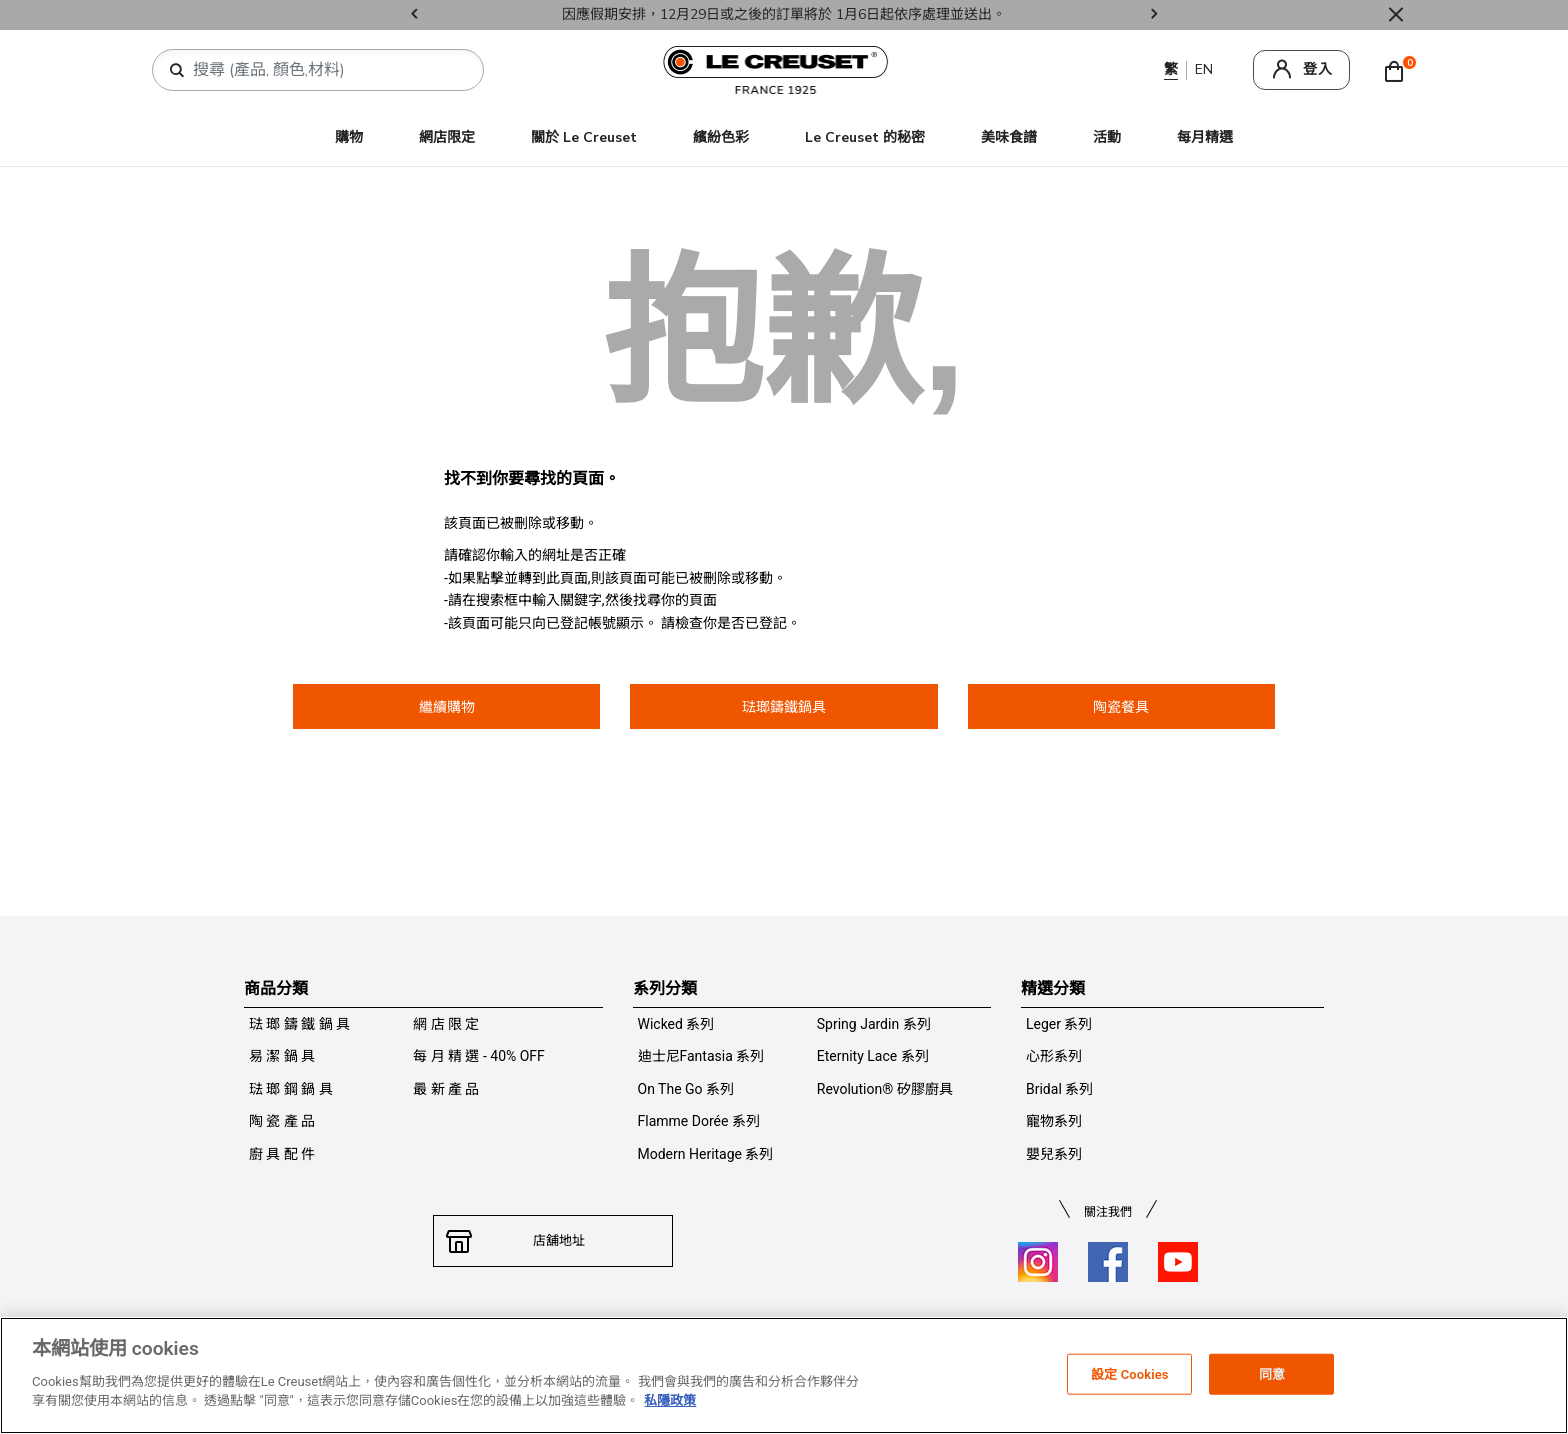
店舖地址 (553, 1241)
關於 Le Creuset (584, 137)
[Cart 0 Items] (1399, 70)
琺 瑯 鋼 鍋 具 (291, 1089)
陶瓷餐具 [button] (1121, 707)
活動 (1107, 137)
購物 (349, 137)
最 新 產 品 (446, 1089)
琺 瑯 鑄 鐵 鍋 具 (299, 1024)
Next (1154, 15)
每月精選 (1205, 137)
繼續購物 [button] (447, 707)
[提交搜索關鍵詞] (177, 71)
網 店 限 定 (446, 1024)
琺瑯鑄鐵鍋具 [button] (784, 707)
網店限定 (447, 137)
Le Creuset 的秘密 (865, 137)
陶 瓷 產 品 (282, 1121)
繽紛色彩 (721, 137)
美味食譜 (1009, 137)
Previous (414, 15)
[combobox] (326, 70)
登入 (1318, 69)
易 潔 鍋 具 (282, 1056)
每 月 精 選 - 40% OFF (479, 1056)
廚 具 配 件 (282, 1154)
